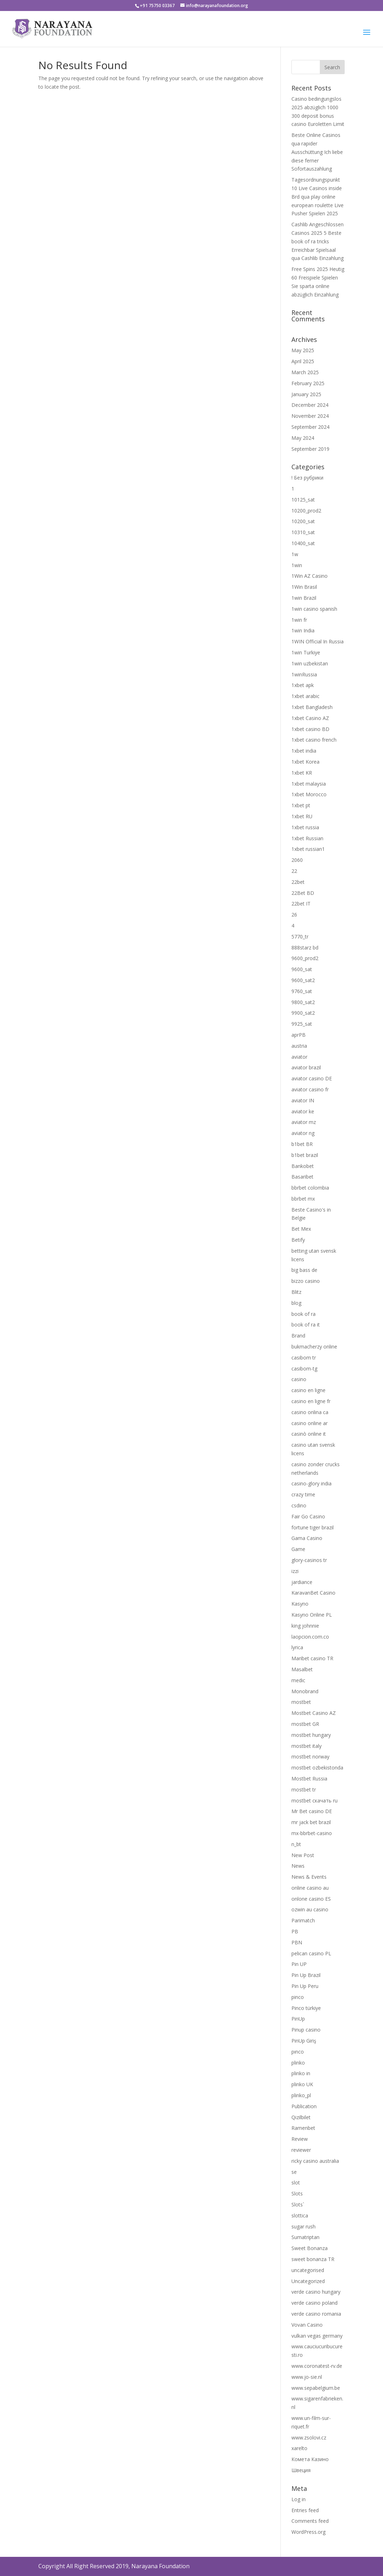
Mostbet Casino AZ (313, 1713)
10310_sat (303, 532)
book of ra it (305, 1324)
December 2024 (309, 404)
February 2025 (307, 383)
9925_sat (301, 1023)
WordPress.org (308, 2531)
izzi (295, 1571)
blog (296, 1303)
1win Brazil (303, 597)
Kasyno (299, 1603)
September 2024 (310, 426)
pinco (297, 1997)
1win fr (299, 619)
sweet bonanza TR (312, 2259)
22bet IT (301, 903)
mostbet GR (305, 1724)
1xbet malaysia (308, 783)
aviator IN (302, 1100)
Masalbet (302, 1669)
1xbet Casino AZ (310, 718)
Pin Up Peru (304, 1986)
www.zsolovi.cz (308, 2437)
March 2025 (305, 372)
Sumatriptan (305, 2237)
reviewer (301, 2149)
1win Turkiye (305, 652)
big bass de (304, 1270)
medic (298, 1680)
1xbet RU (301, 816)
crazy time (303, 1494)
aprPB (298, 1034)
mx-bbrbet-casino (311, 1833)
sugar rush (303, 2226)
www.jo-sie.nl (306, 2376)
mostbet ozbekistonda (317, 1767)
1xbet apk (302, 685)
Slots (297, 2193)
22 (294, 871)
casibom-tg (304, 1368)
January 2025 (306, 394)
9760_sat (301, 991)
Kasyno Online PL (311, 1614)
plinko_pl (301, 2095)
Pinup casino (306, 2029)
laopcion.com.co (310, 1636)
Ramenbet (303, 2127)
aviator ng (302, 1133)
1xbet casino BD (310, 729)
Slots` (297, 2204)
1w (294, 554)
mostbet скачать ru (314, 1800)
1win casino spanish (314, 608)
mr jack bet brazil (311, 1822)
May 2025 (302, 350)
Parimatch (303, 1920)
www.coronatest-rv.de (316, 2365)
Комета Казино (310, 2459)
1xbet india (303, 750)
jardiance (301, 1582)
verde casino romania (316, 2313)
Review (299, 2138)
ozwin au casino (309, 1909)
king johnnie (305, 1625)
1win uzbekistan (309, 663)
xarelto (299, 2448)
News (298, 1865)
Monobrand (304, 1691)
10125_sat (303, 499)
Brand (298, 1335)
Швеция (301, 2470)
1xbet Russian (307, 838)
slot (295, 2182)
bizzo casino (305, 1281)
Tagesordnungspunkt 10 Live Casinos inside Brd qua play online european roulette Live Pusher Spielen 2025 (317, 196)
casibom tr (303, 1357)
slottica (299, 2215)
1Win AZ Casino (309, 575)
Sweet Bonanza (309, 2248)
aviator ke (302, 1111)
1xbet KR (301, 772)
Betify (298, 1239)
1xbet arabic (305, 696)
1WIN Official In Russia (317, 641)
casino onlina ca (309, 1412)
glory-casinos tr (309, 1560)
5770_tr (299, 936)
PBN (296, 1942)
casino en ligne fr (310, 1401)
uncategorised (307, 2270)
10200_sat (303, 521)
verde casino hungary (315, 2291)
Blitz (296, 1292)
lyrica (297, 1647)
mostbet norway (310, 1756)
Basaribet (302, 1176)
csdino (298, 1505)
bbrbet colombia (310, 1187)
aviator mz (303, 1122)
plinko (298, 2062)
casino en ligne (308, 1390)
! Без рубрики (307, 477)
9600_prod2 (304, 958)
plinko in (300, 2073)
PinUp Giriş (303, 2040)
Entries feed (305, 2510)
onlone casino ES (311, 1898)
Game (298, 1549)
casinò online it (308, 1433)
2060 (297, 860)
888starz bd (304, 947)
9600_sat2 (303, 980)
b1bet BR (302, 1144)
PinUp (298, 2018)
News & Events (309, 1876)
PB (294, 1931)
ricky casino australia (315, 2160)
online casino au (310, 1887)
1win (296, 565)
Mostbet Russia (309, 1778)
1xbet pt (300, 805)
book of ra (303, 1314)
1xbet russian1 (308, 849)
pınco (297, 2051)
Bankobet (302, 1166)
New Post (302, 1855)
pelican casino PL (311, 1953)
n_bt (296, 1844)
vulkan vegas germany (317, 2335)
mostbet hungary (311, 1735)
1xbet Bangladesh (312, 707)
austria (299, 1045)
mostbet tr (303, 1789)
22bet (298, 882)
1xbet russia (305, 827)
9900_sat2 (303, 1012)
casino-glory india (311, 1483)
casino (298, 1379)
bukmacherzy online (314, 1346)
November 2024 (310, 415)
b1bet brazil (304, 1155)
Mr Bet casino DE (311, 1811)
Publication (304, 2106)
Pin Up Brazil (306, 1975)
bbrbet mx (303, 1198)
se (294, 2171)
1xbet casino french (314, 739)
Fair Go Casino (308, 1516)
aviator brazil (306, 1067)
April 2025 (302, 361)
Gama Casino (306, 1538)
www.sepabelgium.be (315, 2387)
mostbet (301, 1702)
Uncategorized (308, 2281)
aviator (299, 1056)
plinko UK (302, 2084)
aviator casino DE (311, 1078)
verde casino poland (314, 2302)
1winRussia (304, 674)
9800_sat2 (303, 1002)
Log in (298, 2499)
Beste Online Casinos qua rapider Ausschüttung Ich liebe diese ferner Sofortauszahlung (317, 152)
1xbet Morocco (309, 794)
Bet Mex (301, 1228)
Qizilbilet (301, 2117)
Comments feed (310, 2520)
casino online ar (309, 1423)
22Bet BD (302, 893)
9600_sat (301, 969)
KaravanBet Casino (313, 1592)
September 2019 (310, 448)
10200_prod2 (306, 510)
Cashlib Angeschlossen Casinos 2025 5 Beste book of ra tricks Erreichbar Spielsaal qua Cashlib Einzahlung (317, 241)
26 (294, 914)
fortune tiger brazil (312, 1527)
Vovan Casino (307, 2324)
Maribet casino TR (312, 1658)
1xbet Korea (305, 761)
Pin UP (299, 1964)
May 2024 (302, 437)
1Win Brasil (304, 586)
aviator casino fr (310, 1089)
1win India (302, 630)
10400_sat (303, 543)
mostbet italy (306, 1746)
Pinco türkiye (306, 2008)
